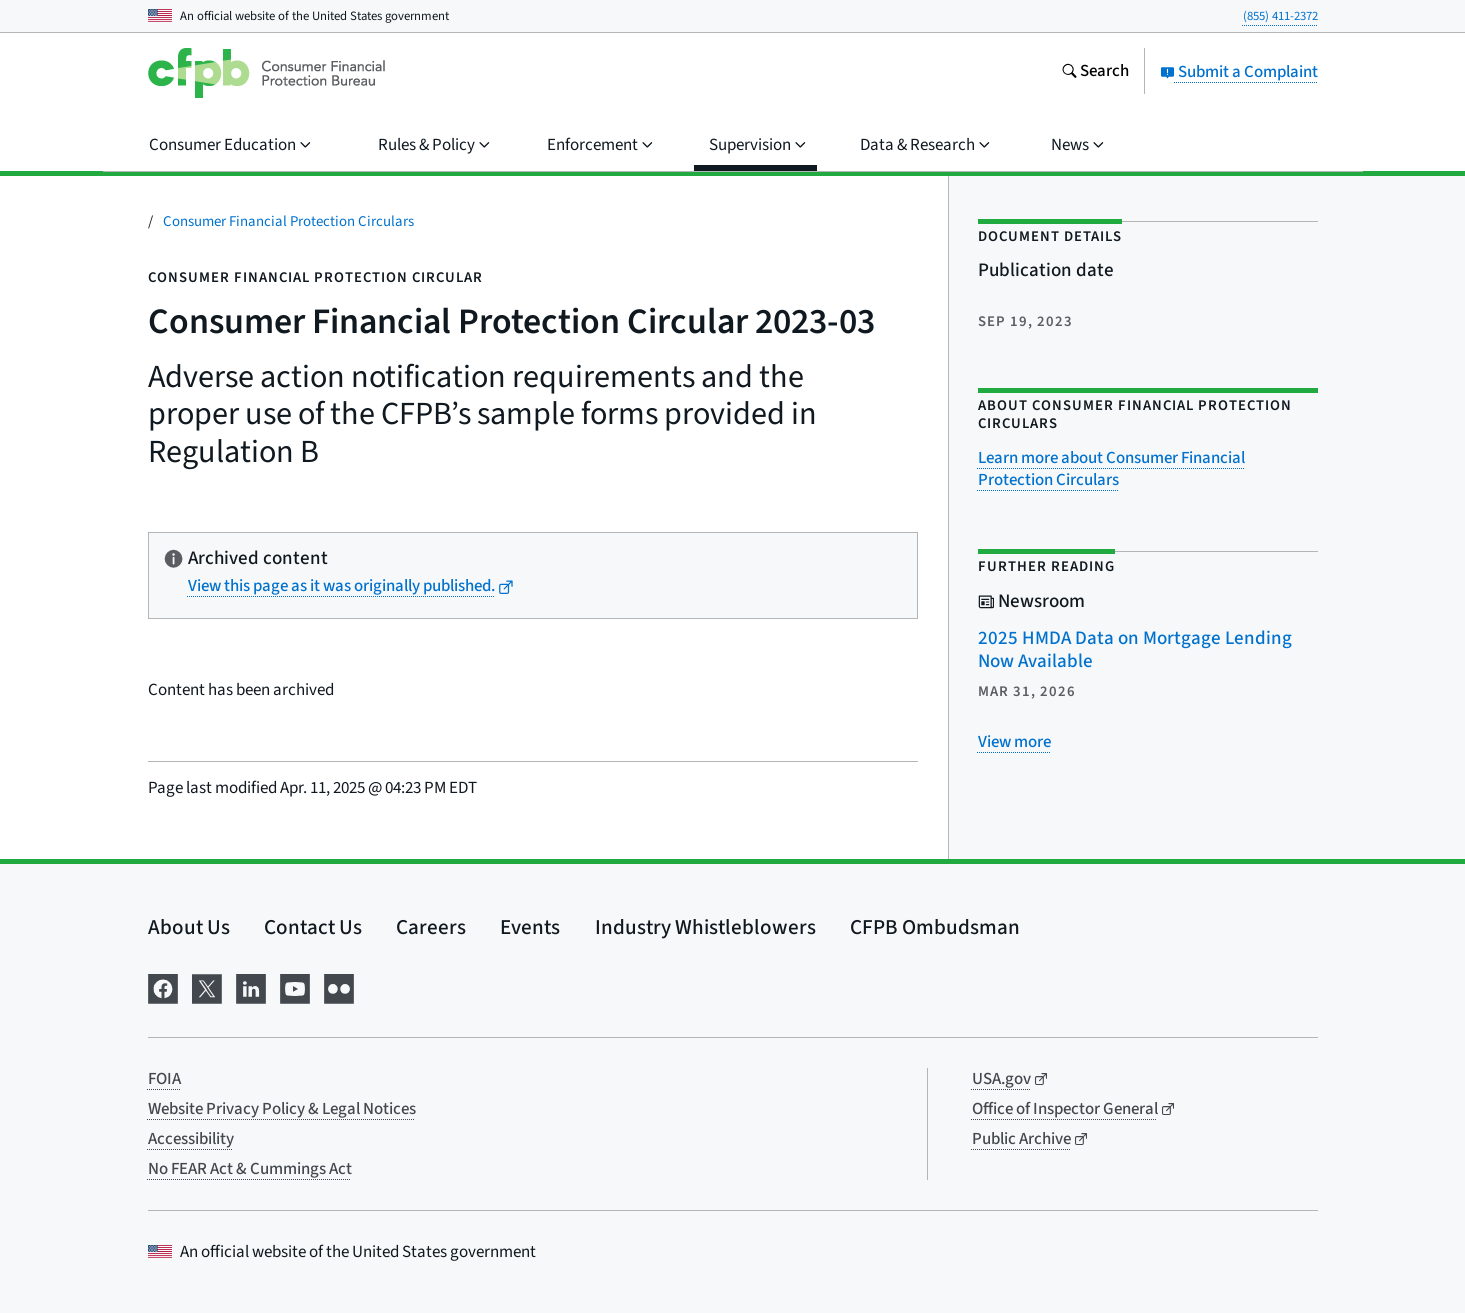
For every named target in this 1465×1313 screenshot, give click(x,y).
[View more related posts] (1014, 742)
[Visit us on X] (207, 987)
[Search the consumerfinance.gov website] (1095, 73)
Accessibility (191, 1139)
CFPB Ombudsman (935, 927)
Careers (431, 927)
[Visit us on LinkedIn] (251, 987)
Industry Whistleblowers (705, 927)
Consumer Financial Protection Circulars (288, 221)
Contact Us (313, 927)
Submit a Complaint (1239, 72)
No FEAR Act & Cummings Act (250, 1169)
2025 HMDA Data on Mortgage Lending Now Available (1135, 650)
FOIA (164, 1079)
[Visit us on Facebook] (163, 987)
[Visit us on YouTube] (295, 987)
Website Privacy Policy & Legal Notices (282, 1109)
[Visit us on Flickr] (339, 987)
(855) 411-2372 (1280, 16)
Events (530, 927)
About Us (189, 927)
